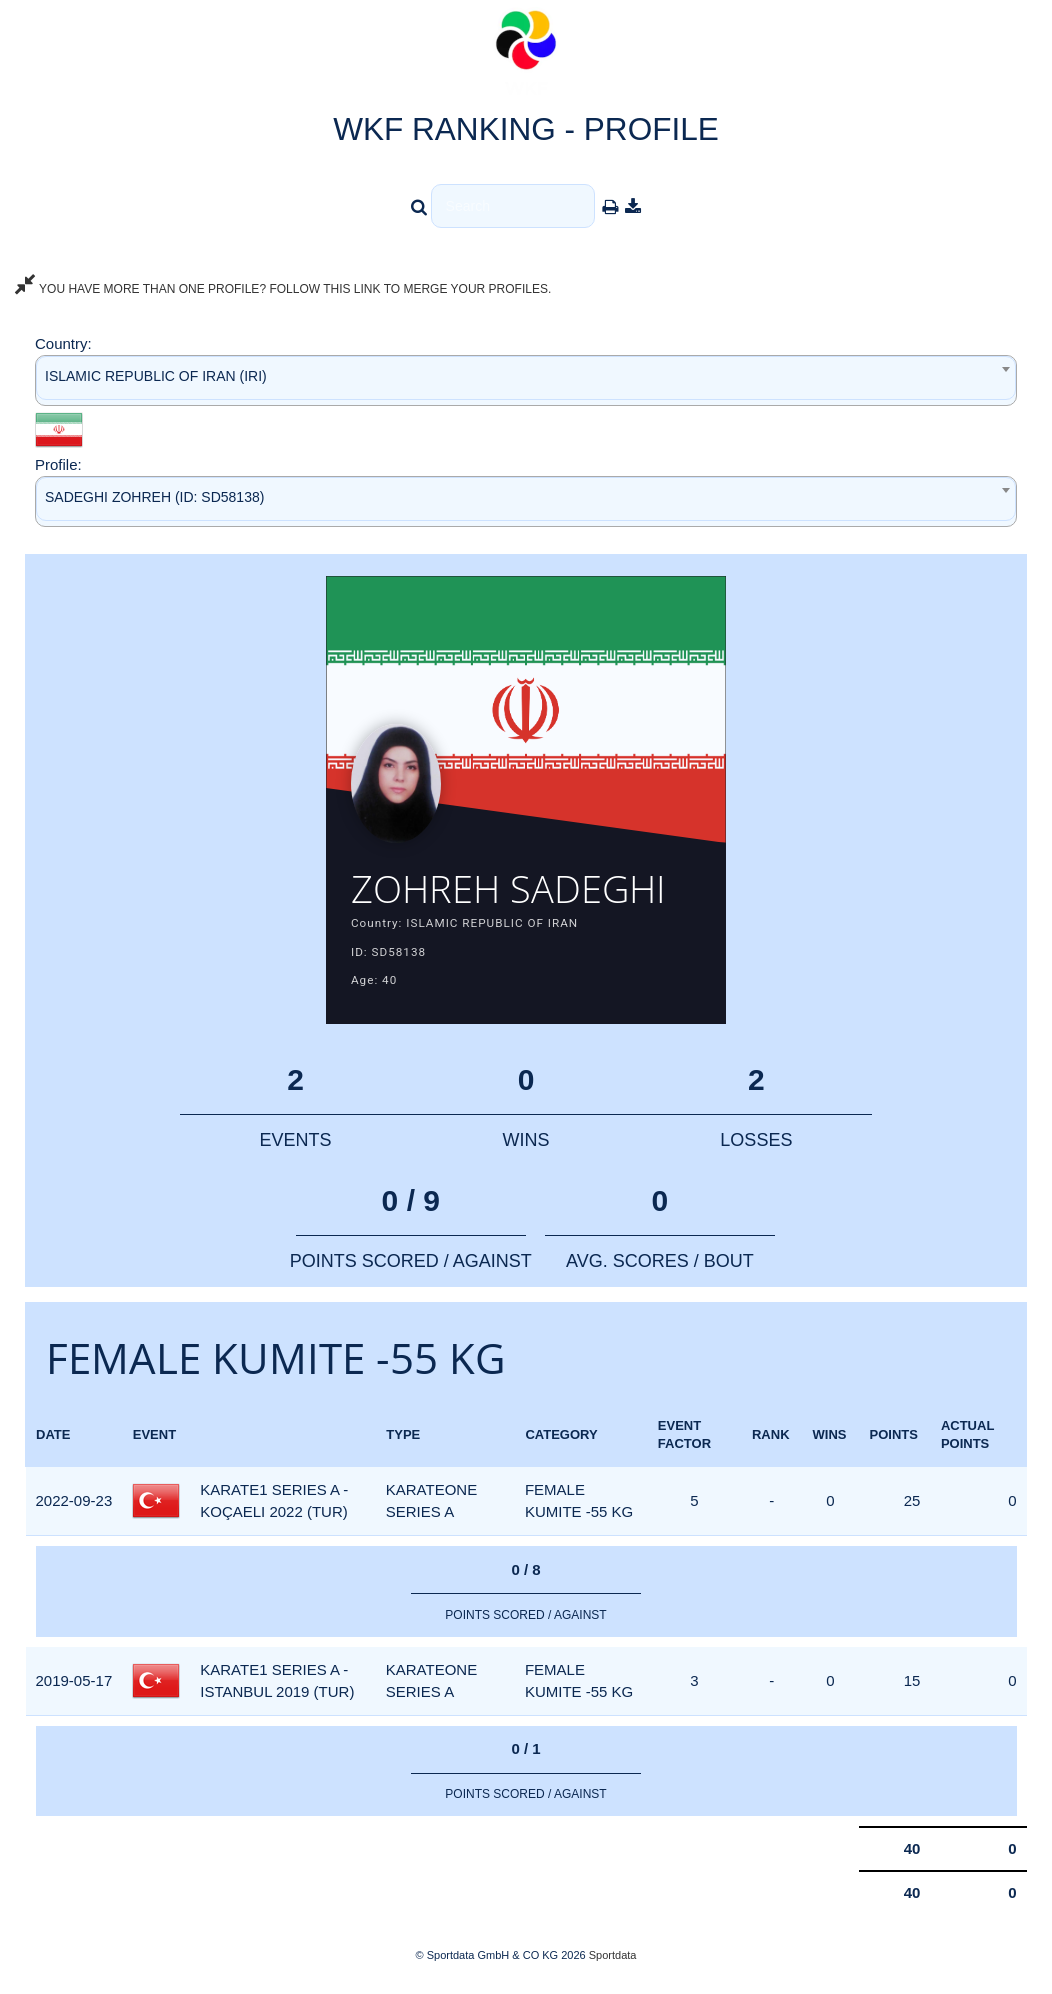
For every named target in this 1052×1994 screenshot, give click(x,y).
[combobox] (526, 380)
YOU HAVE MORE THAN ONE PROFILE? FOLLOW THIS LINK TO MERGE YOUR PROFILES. (283, 289)
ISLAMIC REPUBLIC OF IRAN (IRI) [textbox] (156, 376)
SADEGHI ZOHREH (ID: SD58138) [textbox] (154, 497)
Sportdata (613, 1960)
